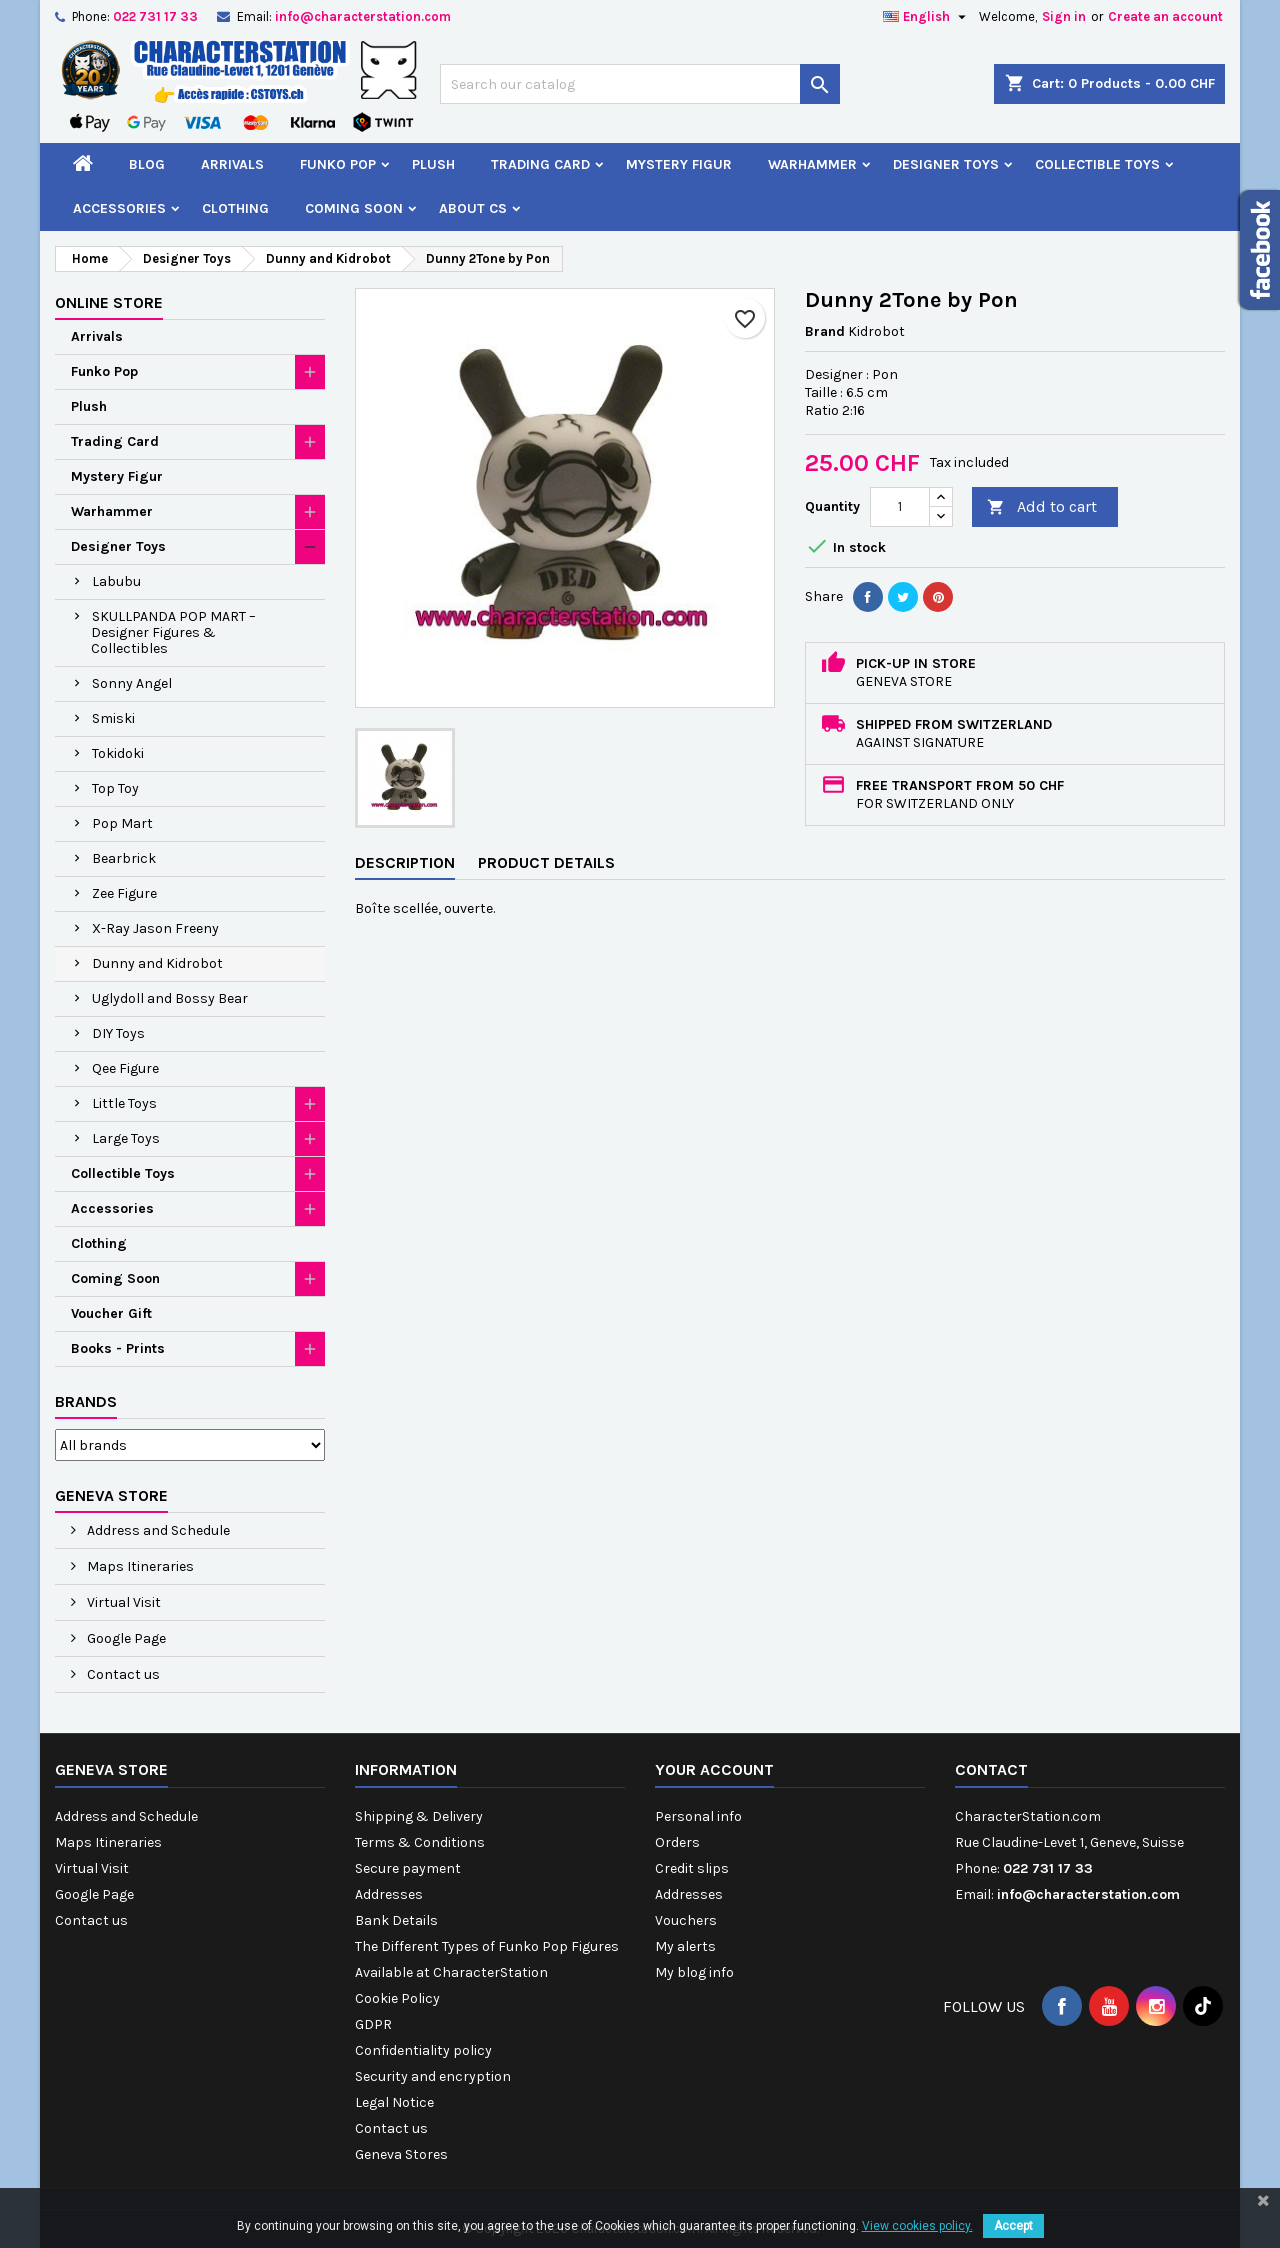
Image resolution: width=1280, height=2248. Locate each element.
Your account (714, 1769)
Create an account (1165, 16)
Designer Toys (946, 164)
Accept (1013, 2226)
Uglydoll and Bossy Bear (170, 998)
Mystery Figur (679, 164)
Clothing (235, 208)
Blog (147, 164)
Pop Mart (122, 823)
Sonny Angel (132, 683)
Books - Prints (118, 1348)
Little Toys (124, 1103)
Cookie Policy (397, 1998)
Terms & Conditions (420, 1842)
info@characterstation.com (363, 16)
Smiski (113, 718)
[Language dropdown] (927, 17)
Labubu (116, 581)
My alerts (685, 1946)
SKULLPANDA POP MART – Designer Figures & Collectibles (173, 632)
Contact (991, 1769)
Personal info (698, 1816)
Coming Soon (354, 208)
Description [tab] (405, 862)
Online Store (109, 302)
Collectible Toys (1097, 164)
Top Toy (115, 788)
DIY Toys (118, 1033)
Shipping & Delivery (419, 1816)
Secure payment (408, 1868)
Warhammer (812, 164)
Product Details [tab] (546, 862)
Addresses (389, 1894)
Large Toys (126, 1138)
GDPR (373, 2024)
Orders (677, 1842)
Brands (86, 1401)
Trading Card (540, 164)
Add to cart (1042, 507)
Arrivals (232, 164)
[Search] (640, 84)
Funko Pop (338, 164)
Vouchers (686, 1920)
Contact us (122, 1674)
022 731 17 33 (155, 16)
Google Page (125, 1638)
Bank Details (396, 1920)
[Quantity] (900, 507)
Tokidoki (118, 753)
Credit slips (692, 1868)
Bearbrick (124, 858)
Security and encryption (433, 2076)
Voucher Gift (111, 1313)
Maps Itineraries (139, 1566)
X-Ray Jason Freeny (155, 928)
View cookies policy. (917, 2226)
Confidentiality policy (423, 2050)
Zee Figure (124, 893)
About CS (473, 208)
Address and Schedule (157, 1530)
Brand (825, 331)
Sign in (1064, 16)
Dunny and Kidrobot (157, 963)
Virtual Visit (122, 1602)
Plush (433, 164)
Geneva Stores (401, 2154)
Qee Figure (125, 1068)
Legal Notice (394, 2102)
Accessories (119, 208)
